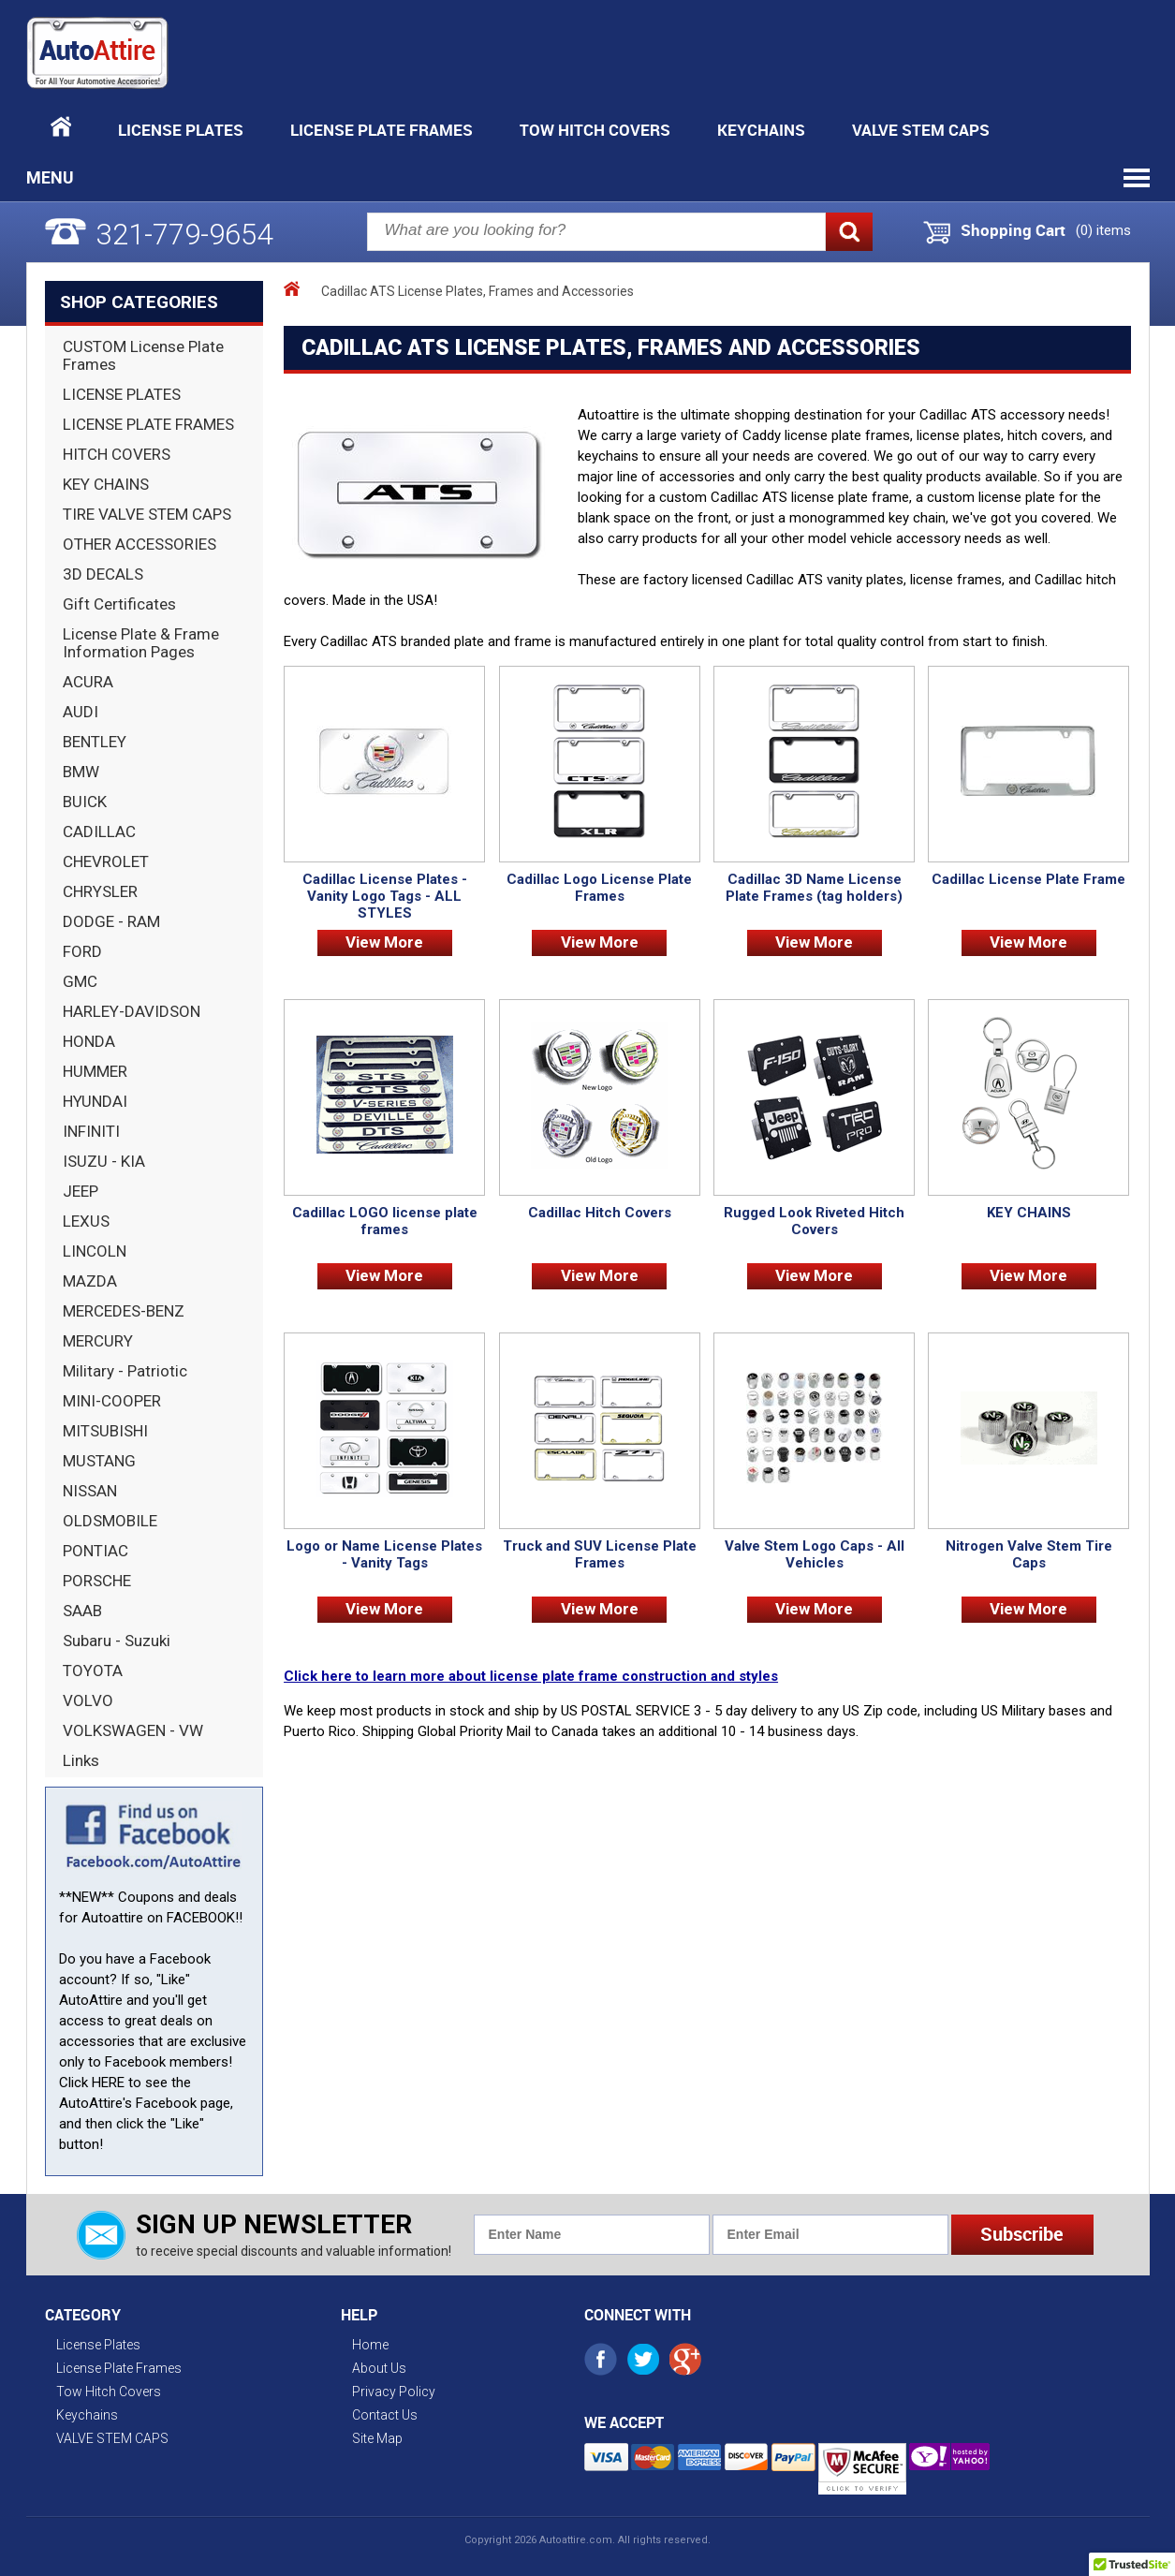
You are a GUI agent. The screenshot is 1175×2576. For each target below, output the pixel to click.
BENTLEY (94, 741)
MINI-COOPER (112, 1400)
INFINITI (91, 1131)
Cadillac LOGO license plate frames (384, 1221)
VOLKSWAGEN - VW (133, 1730)
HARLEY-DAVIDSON (131, 1011)
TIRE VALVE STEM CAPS (147, 514)
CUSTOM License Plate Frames (143, 355)
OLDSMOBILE (110, 1520)
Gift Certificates (119, 604)
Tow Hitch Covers (595, 129)
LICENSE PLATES (122, 394)
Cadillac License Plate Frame (1028, 879)
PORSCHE (97, 1580)
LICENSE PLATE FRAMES (148, 424)
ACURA (88, 681)
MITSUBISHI (105, 1430)
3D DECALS (103, 574)
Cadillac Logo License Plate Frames (599, 888)
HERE (108, 2082)
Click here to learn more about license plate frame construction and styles (531, 1676)
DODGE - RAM (111, 921)
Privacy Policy (393, 2391)
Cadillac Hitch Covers (599, 1212)
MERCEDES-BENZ (123, 1311)
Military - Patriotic (125, 1371)
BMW (81, 771)
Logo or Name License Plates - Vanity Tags (384, 1554)
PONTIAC (95, 1550)
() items (1103, 230)
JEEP (80, 1191)
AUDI (80, 711)
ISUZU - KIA (104, 1161)
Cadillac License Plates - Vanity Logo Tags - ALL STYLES (384, 896)
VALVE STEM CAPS (921, 129)
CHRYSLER (100, 891)
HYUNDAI (95, 1101)
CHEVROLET (106, 861)
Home (370, 2344)
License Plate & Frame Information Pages (141, 643)
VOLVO (88, 1700)
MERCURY (98, 1341)
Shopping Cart (1013, 230)
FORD (82, 951)
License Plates (180, 129)
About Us (379, 2368)
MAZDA (90, 1281)
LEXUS (86, 1221)
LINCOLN (94, 1251)
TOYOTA (93, 1670)
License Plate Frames (381, 129)
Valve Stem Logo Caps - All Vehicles (814, 1554)
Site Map (377, 2438)
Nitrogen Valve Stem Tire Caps (1029, 1554)
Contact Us (385, 2414)
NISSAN (90, 1490)
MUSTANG (99, 1460)
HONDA (89, 1041)
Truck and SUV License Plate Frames (600, 1554)
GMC (80, 981)
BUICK (85, 801)
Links (81, 1760)
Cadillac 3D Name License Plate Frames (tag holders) (814, 888)
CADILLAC (99, 831)
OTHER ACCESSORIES (139, 544)
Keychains (761, 129)
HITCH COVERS (116, 454)
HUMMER (95, 1071)
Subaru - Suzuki (116, 1640)
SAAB (82, 1610)
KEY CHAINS (106, 484)
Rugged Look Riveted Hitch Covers (814, 1221)
